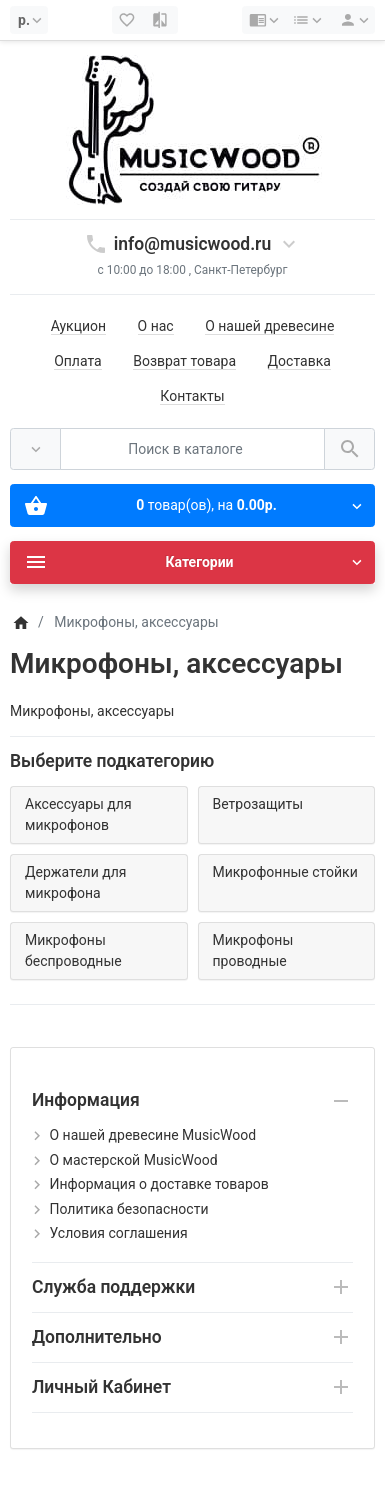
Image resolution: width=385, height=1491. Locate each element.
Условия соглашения (118, 1233)
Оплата (78, 361)
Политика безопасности (128, 1209)
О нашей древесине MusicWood (152, 1135)
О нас (156, 326)
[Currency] (29, 20)
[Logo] (193, 129)
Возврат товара (184, 361)
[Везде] (35, 449)
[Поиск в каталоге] (192, 449)
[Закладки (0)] (129, 20)
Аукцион (78, 326)
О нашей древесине (269, 326)
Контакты (192, 396)
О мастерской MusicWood (133, 1160)
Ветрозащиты (258, 804)
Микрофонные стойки (285, 872)
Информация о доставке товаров (158, 1184)
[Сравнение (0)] (161, 20)
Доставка (299, 361)
